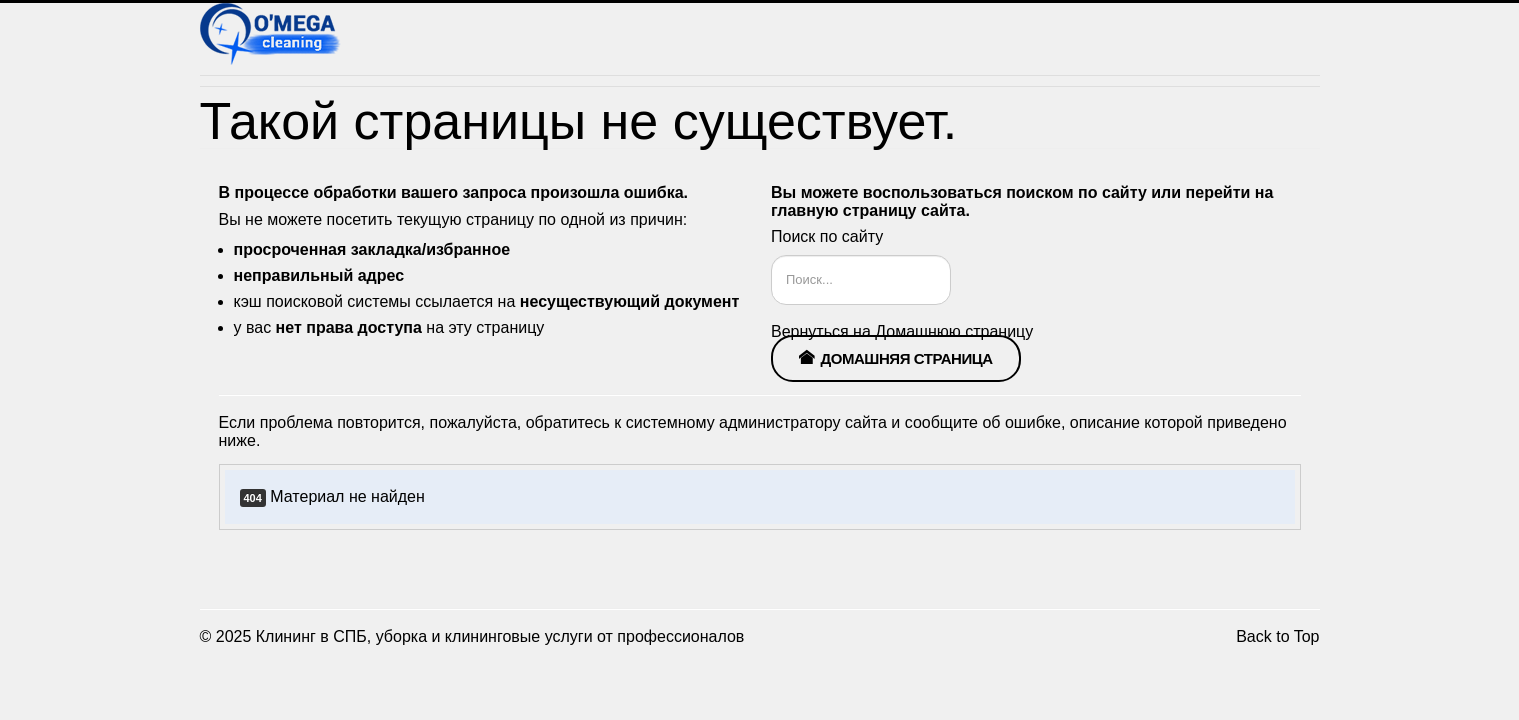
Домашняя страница (896, 358)
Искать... (771, 255)
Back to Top (1277, 636)
